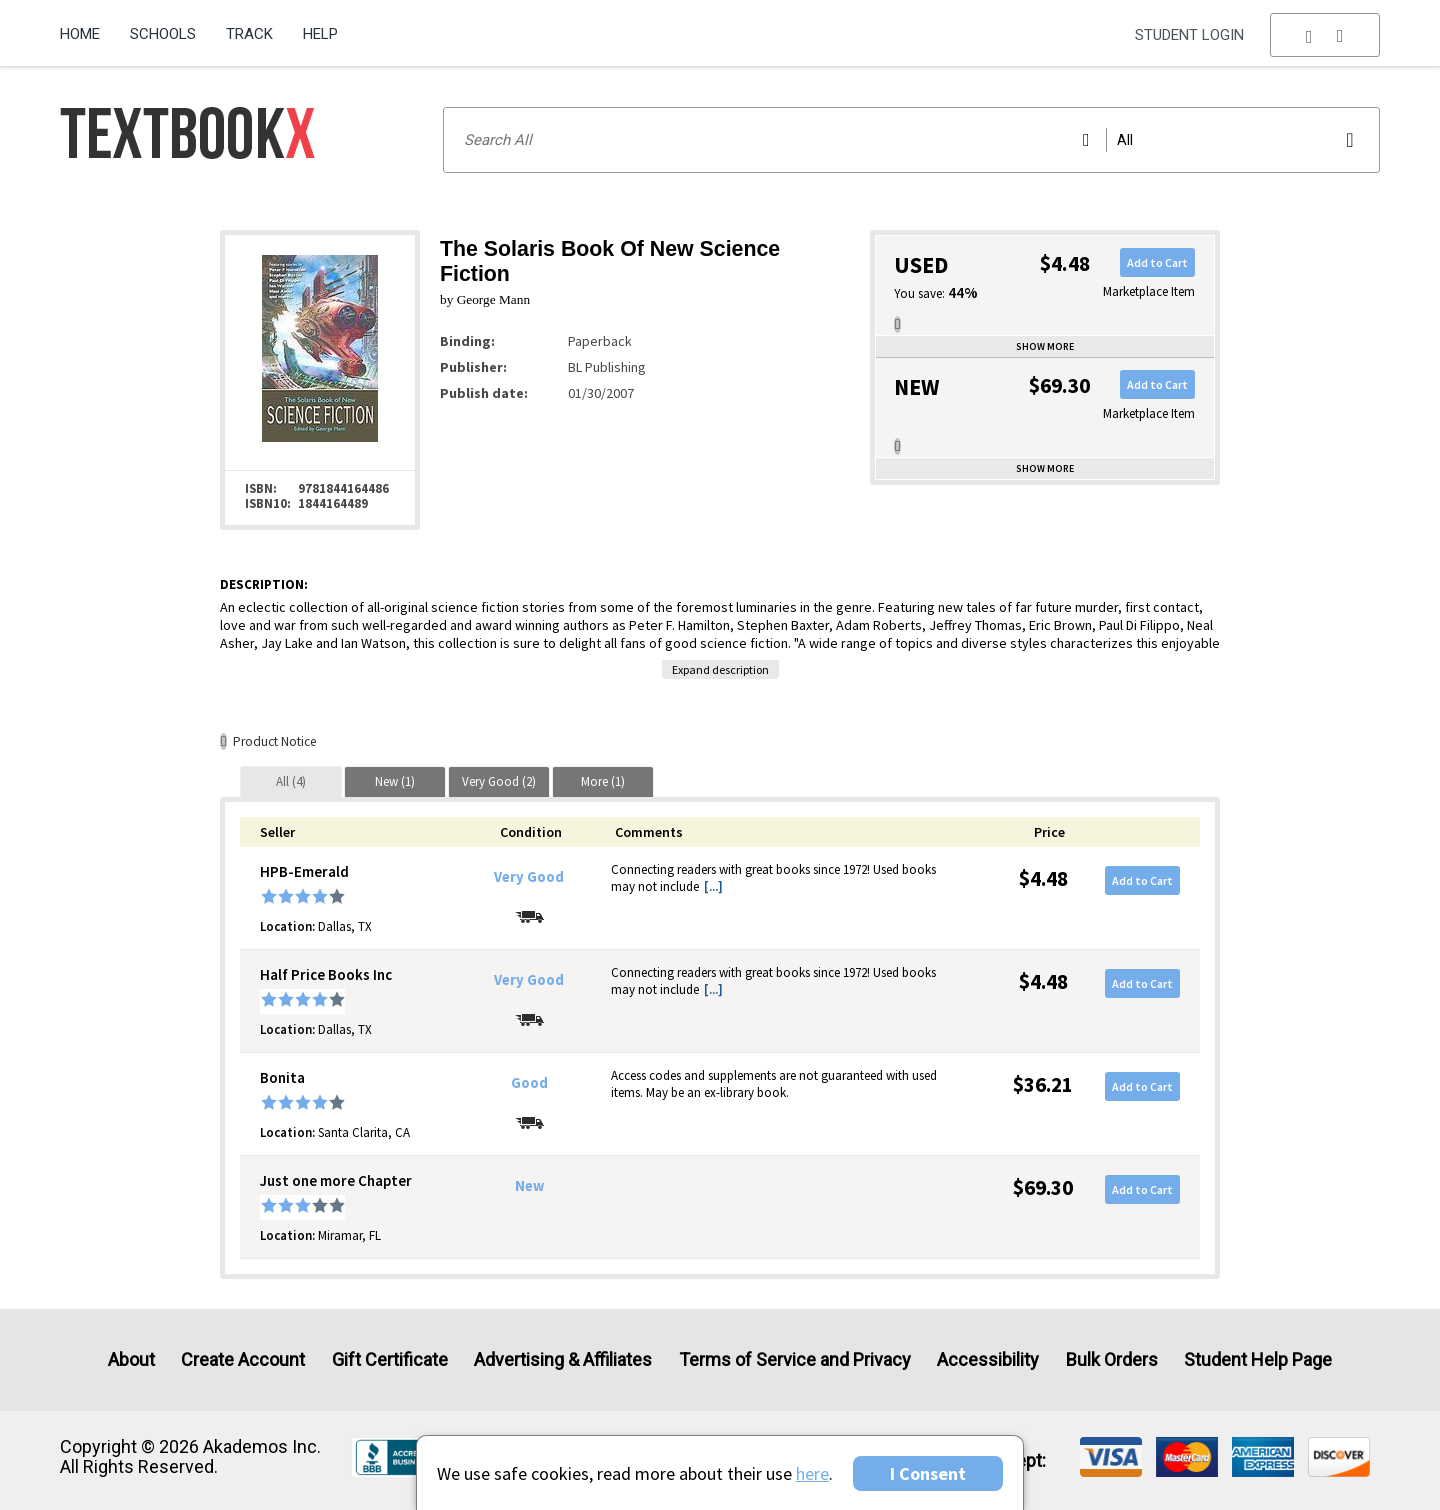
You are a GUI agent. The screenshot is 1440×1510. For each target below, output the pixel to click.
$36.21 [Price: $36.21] (1043, 1084)
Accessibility (988, 1359)
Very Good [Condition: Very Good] (529, 877)
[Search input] (911, 140)
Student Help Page (1258, 1359)
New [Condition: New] (529, 1186)
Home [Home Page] (80, 34)
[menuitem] (87, 27)
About (131, 1359)
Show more (1045, 346)
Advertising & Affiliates (563, 1359)
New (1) (395, 781)
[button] (1325, 35)
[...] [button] (713, 886)
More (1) (603, 781)
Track (249, 34)
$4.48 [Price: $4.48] (1043, 878)
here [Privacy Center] (812, 1473)
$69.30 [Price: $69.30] (1043, 1187)
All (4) (291, 781)
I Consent (928, 1473)
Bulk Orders (1112, 1359)
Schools (163, 34)
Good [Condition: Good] (529, 1083)
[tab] (291, 781)
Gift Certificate (390, 1359)
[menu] (1325, 35)
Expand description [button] (720, 669)
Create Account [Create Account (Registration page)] (243, 1359)
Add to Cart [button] (1157, 262)
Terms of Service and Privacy (795, 1359)
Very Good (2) (499, 781)
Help (320, 34)
